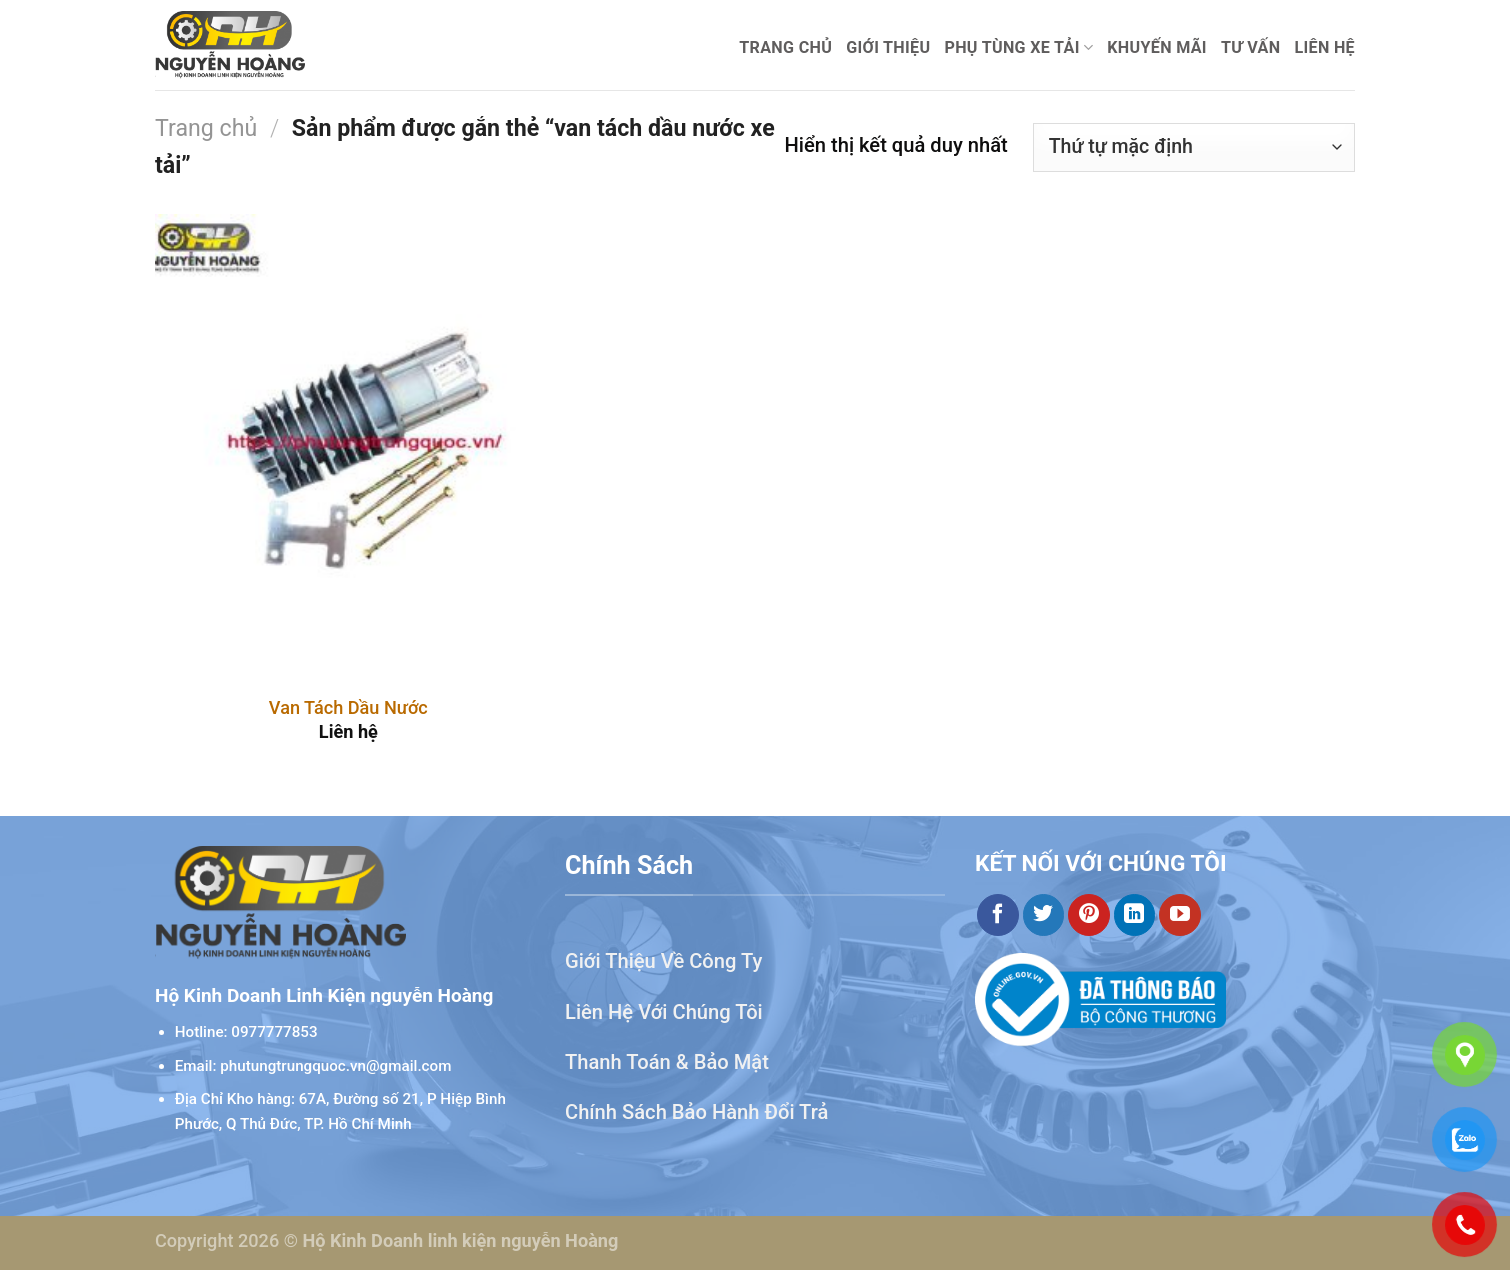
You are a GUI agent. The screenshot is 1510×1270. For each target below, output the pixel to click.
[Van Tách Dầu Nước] (348, 446)
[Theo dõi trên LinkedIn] (1135, 915)
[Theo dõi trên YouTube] (1180, 915)
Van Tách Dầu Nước (348, 707)
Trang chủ (785, 47)
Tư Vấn (1251, 47)
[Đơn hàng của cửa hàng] (1194, 147)
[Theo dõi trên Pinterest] (1089, 915)
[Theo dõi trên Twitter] (1044, 915)
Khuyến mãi (1157, 47)
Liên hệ (1324, 47)
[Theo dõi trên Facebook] (998, 915)
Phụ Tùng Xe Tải (1018, 48)
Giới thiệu (888, 47)
